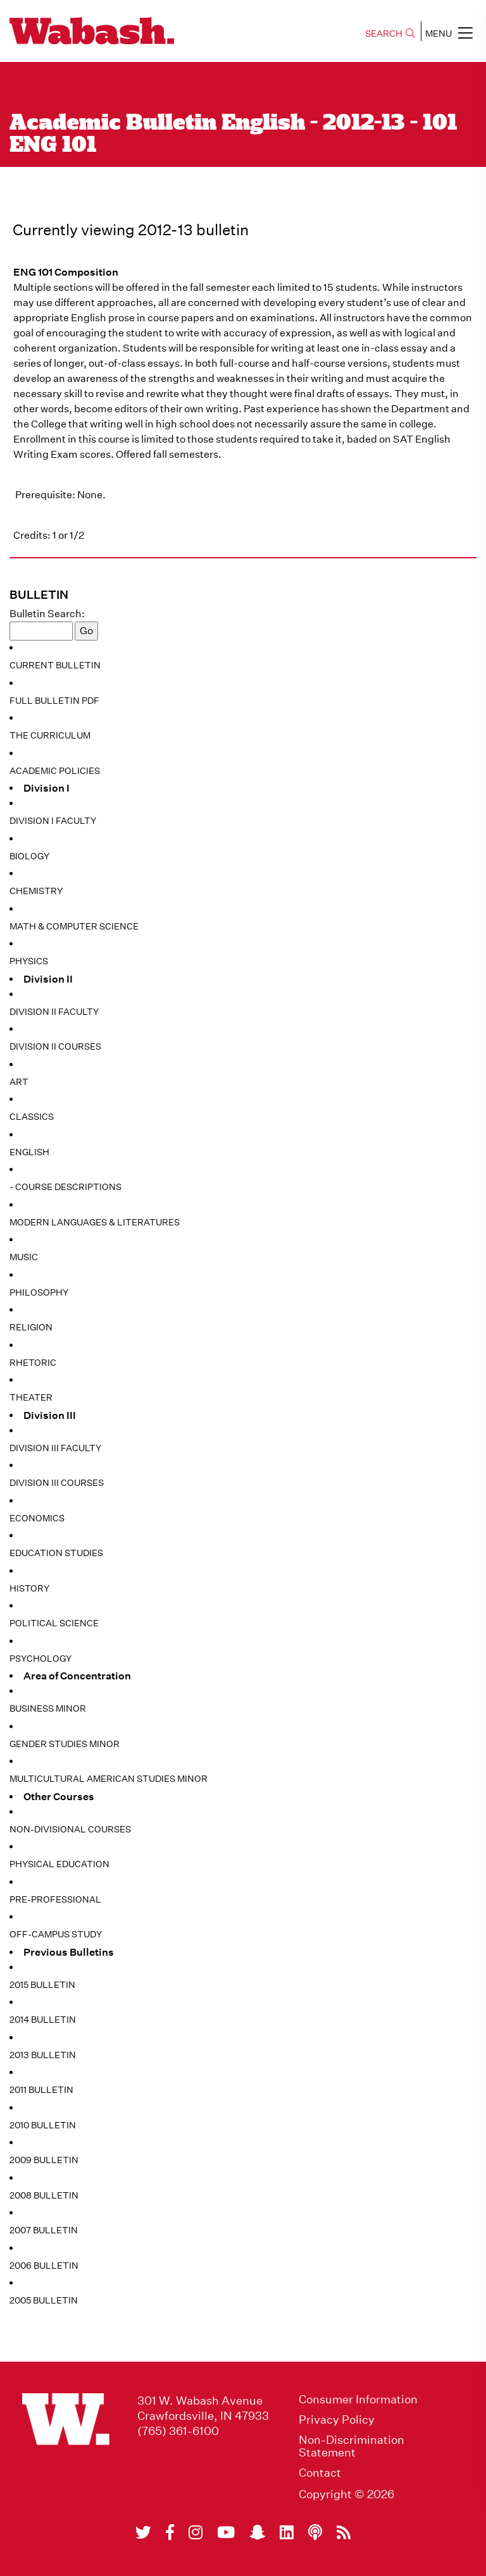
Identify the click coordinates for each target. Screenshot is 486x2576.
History (29, 1588)
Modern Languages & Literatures (94, 1222)
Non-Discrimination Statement (351, 2446)
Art (18, 1082)
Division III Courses (56, 1482)
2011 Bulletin (41, 2089)
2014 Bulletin (42, 2019)
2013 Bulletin (42, 2055)
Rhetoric (32, 1362)
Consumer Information (358, 2399)
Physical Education (59, 1864)
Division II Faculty (54, 1011)
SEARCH (390, 33)
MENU (449, 33)
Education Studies (56, 1553)
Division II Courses (55, 1046)
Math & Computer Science (74, 926)
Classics (31, 1116)
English (29, 1152)
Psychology (40, 1658)
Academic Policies (54, 770)
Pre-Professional (55, 1899)
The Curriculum (49, 735)
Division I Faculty (52, 820)
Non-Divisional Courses (70, 1829)
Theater (31, 1397)
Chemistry (36, 891)
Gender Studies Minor (64, 1744)
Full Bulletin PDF (54, 700)
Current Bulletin (55, 665)
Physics (28, 961)
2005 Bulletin (43, 2300)
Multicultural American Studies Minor (108, 1778)
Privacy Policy (337, 2419)
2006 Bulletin (43, 2265)
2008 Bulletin (43, 2195)
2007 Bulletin (43, 2230)
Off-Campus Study (55, 1934)
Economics (37, 1518)
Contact (320, 2473)
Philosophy (38, 1292)
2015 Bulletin (42, 1984)
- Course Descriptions (65, 1187)
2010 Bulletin (42, 2125)
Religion (31, 1327)
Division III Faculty (55, 1448)
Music (23, 1257)
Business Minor (47, 1708)
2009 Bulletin (43, 2160)
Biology (29, 856)
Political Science (54, 1623)
